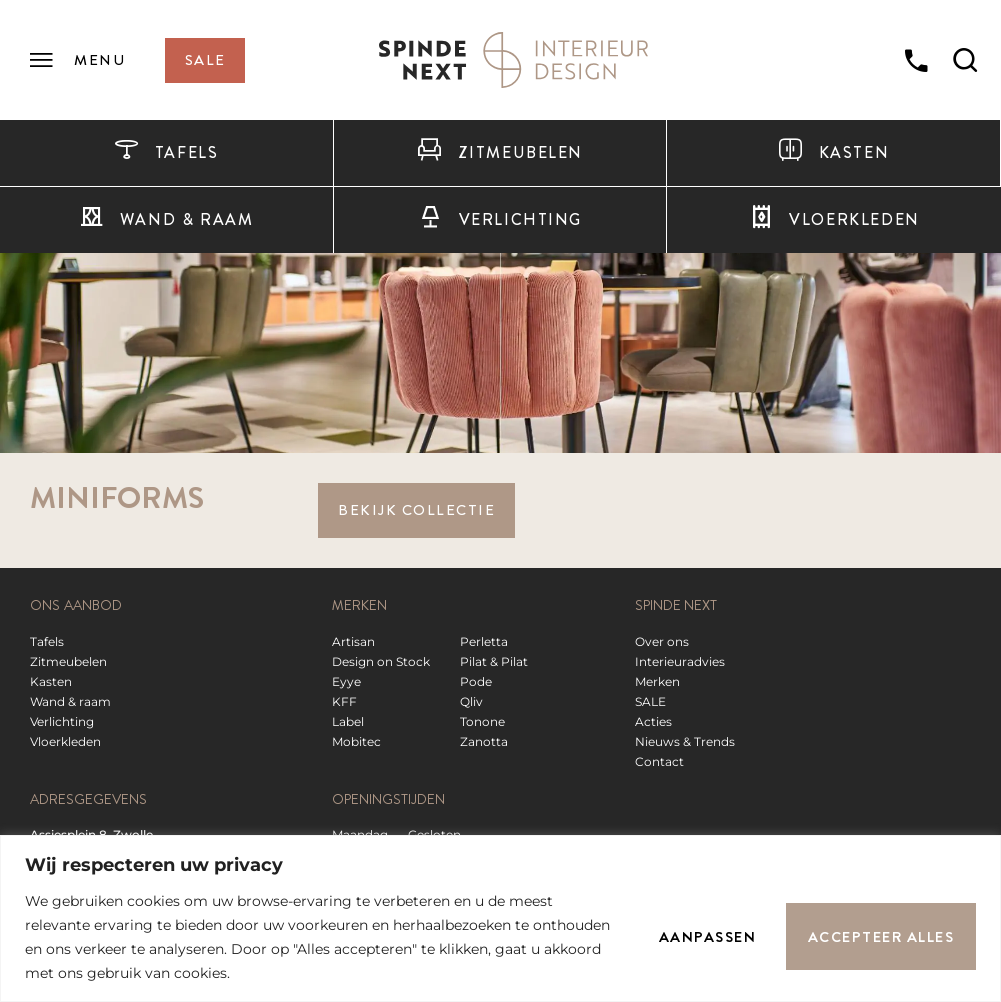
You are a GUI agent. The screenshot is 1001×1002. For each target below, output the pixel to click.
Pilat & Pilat (494, 661)
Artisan (353, 641)
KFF (344, 701)
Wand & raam (166, 220)
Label (348, 721)
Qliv (471, 701)
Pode (476, 681)
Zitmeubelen (500, 153)
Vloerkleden (65, 741)
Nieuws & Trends (685, 741)
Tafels (166, 153)
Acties (653, 721)
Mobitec (356, 741)
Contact (659, 761)
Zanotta (484, 741)
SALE (650, 701)
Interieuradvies (680, 661)
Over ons (662, 641)
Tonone (482, 721)
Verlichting (500, 220)
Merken (657, 681)
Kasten (833, 153)
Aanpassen (707, 937)
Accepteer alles (881, 937)
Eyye (346, 681)
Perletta (484, 641)
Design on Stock (381, 661)
